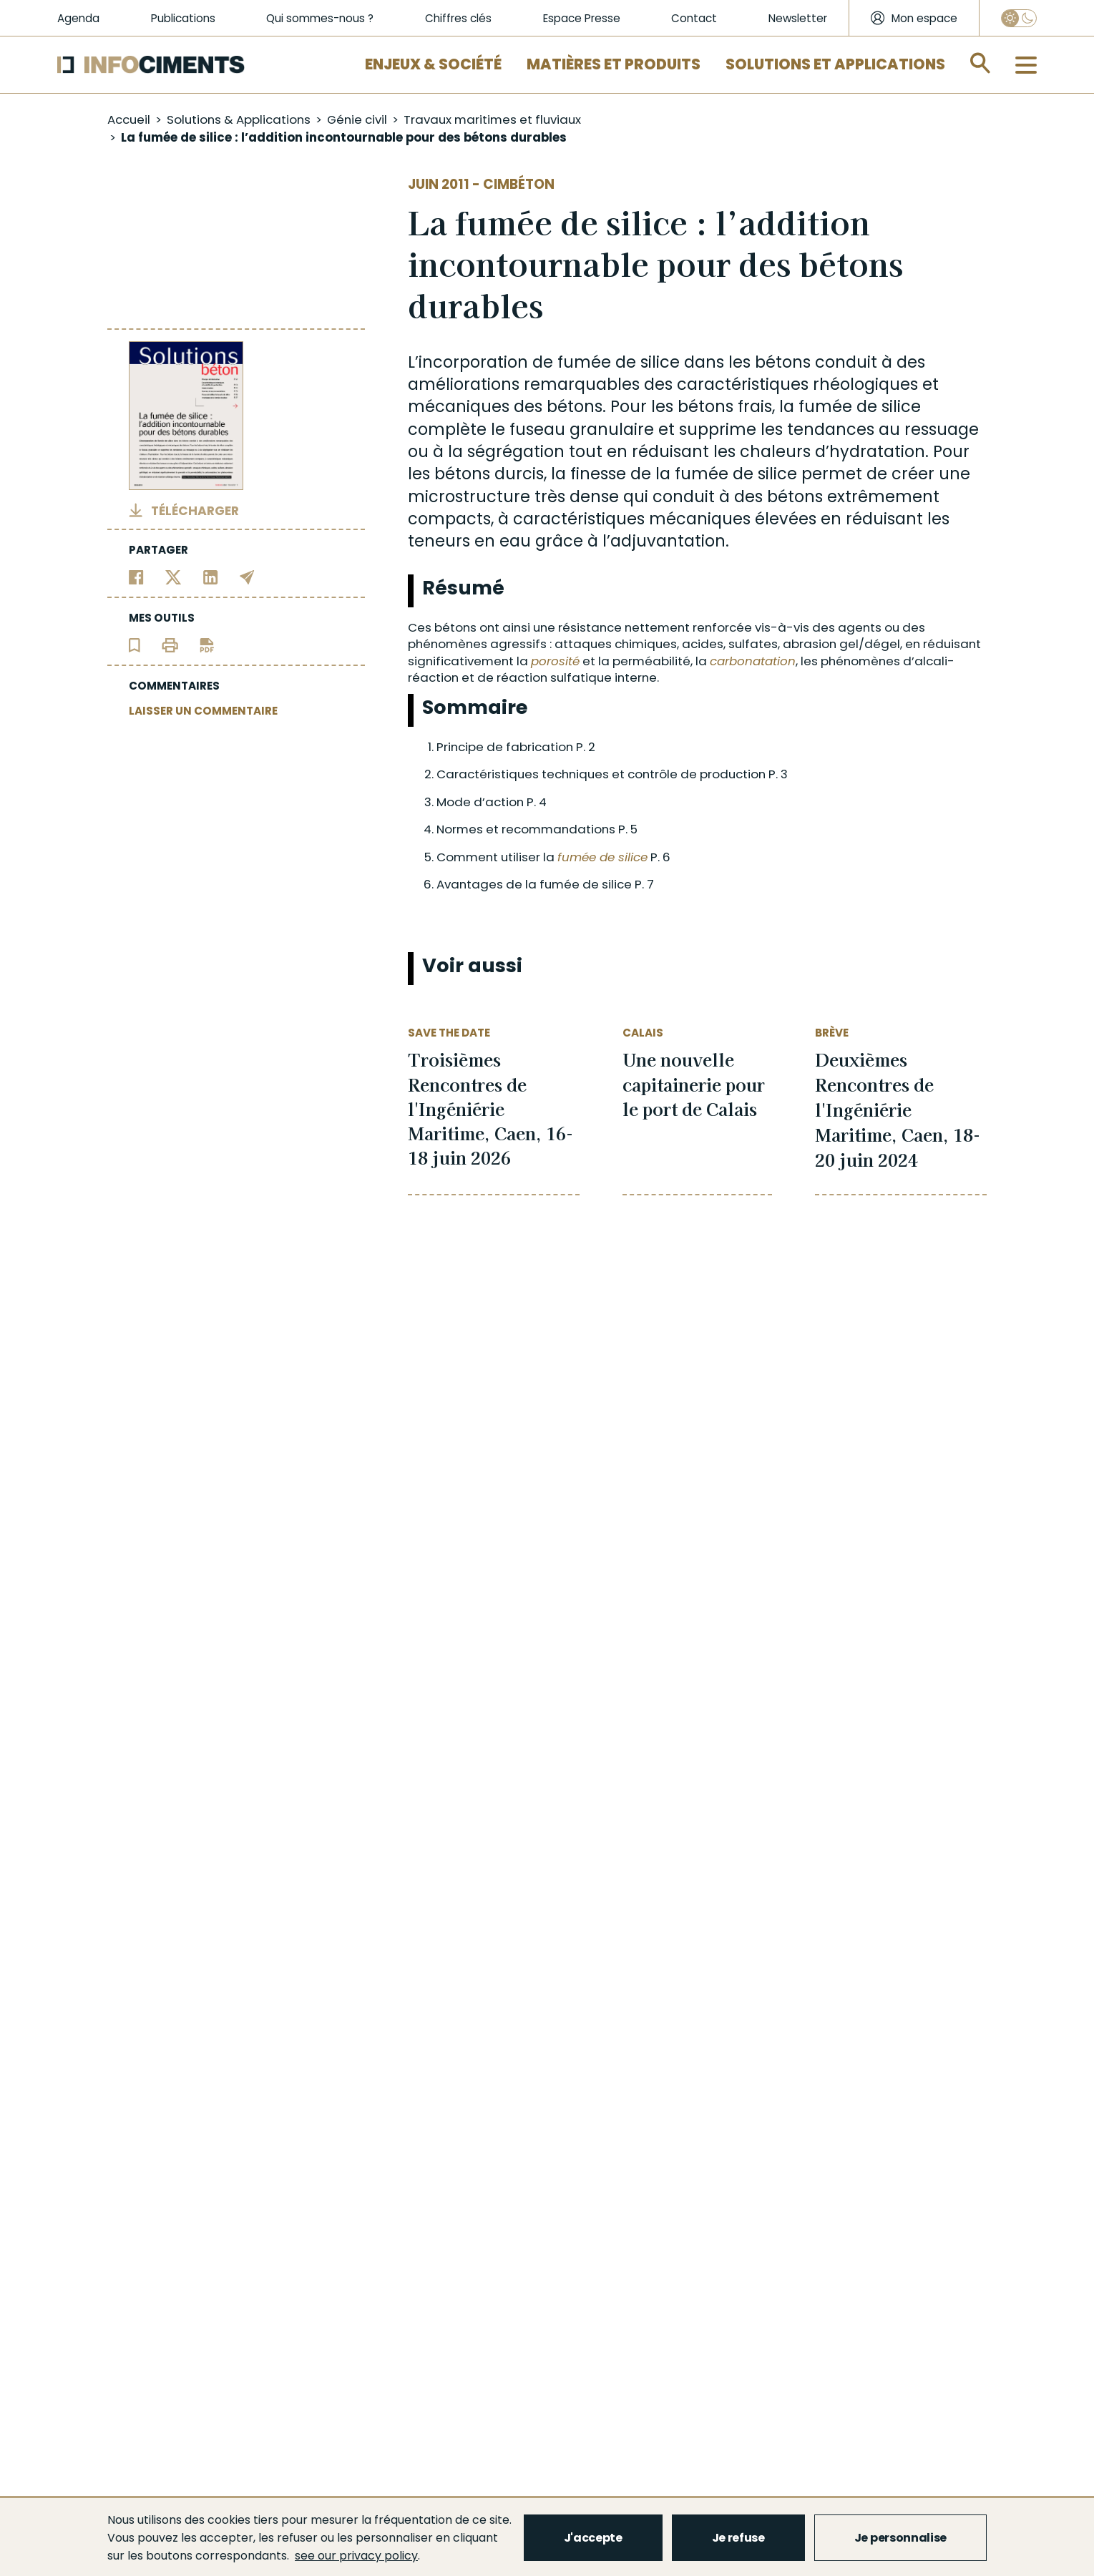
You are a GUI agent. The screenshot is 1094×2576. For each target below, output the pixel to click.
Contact (694, 18)
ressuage (941, 429)
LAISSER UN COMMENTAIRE (203, 710)
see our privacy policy (356, 2555)
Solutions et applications (835, 64)
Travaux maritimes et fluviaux (492, 119)
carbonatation (753, 661)
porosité (555, 661)
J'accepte (593, 2538)
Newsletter (797, 18)
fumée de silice (618, 362)
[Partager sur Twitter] (173, 576)
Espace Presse (581, 18)
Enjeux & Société (433, 64)
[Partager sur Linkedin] (210, 576)
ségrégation (516, 452)
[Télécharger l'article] (207, 644)
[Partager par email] (247, 576)
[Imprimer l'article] (170, 644)
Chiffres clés (458, 18)
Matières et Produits (613, 64)
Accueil (128, 119)
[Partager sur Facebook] (136, 576)
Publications (183, 18)
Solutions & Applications (239, 119)
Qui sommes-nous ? (319, 18)
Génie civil (357, 119)
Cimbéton (519, 184)
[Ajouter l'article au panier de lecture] (134, 644)
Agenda (78, 18)
